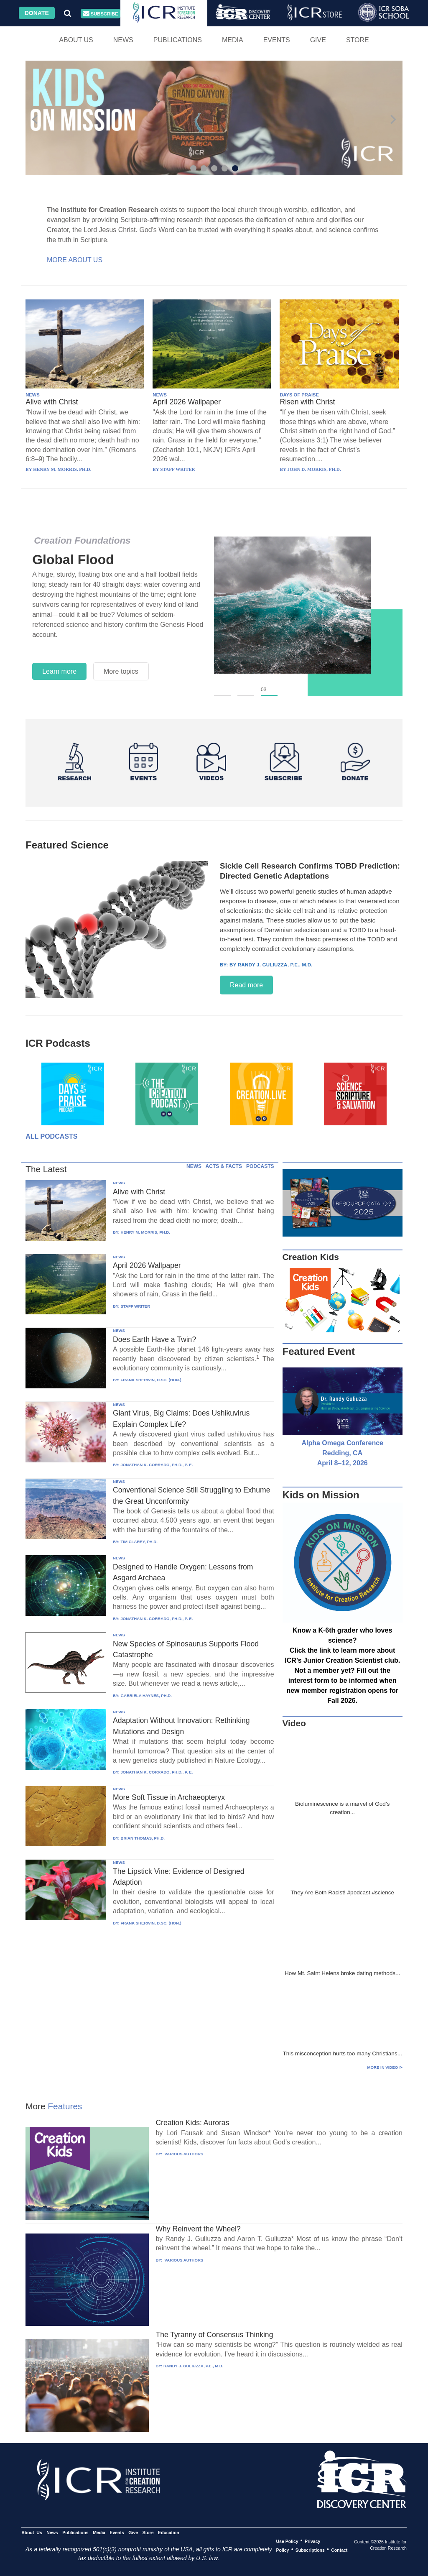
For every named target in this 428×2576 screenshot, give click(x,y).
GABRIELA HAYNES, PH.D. (145, 1695)
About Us (76, 39)
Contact (339, 2549)
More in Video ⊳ (385, 2067)
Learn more (59, 671)
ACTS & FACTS (224, 1166)
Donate (37, 13)
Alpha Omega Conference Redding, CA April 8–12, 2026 (342, 1453)
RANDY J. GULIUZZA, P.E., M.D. (193, 2366)
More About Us (74, 259)
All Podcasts (51, 1136)
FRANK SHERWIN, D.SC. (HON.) (150, 1379)
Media (232, 39)
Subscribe (100, 13)
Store (357, 39)
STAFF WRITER (135, 1306)
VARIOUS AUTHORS (183, 2154)
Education (168, 2532)
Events (276, 39)
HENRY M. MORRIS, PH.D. (145, 1232)
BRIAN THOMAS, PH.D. (142, 1838)
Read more (246, 985)
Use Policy (287, 2540)
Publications (177, 39)
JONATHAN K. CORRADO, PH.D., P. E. (156, 1464)
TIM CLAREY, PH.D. (138, 1541)
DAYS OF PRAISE (299, 394)
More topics (121, 671)
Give (318, 39)
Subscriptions (310, 2549)
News (123, 39)
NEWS (32, 394)
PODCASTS (260, 1166)
